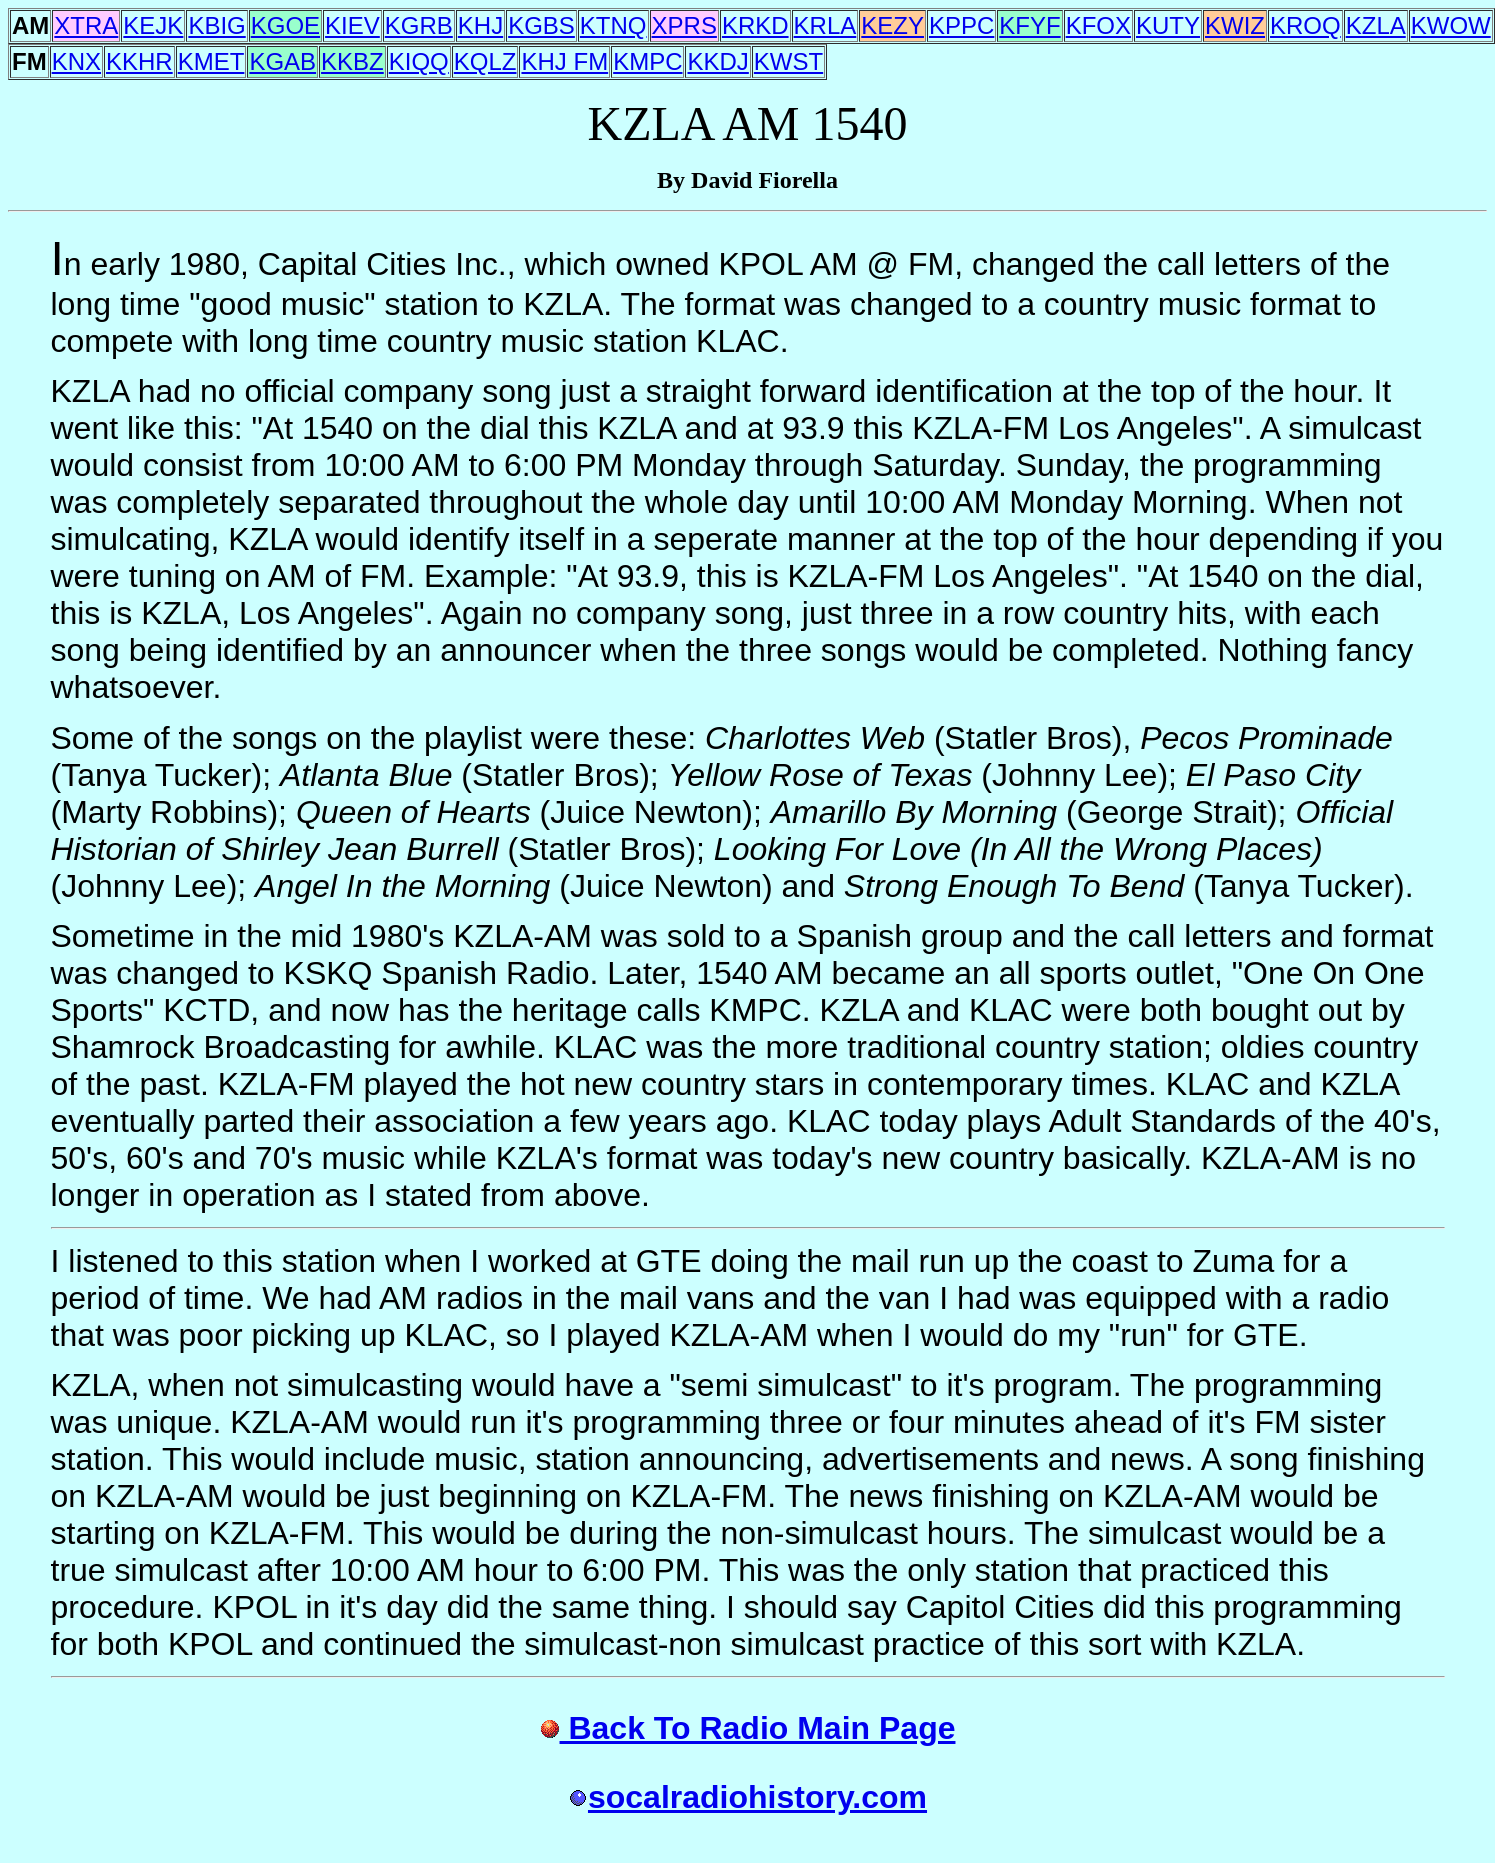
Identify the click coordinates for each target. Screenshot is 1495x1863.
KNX (76, 61)
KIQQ (419, 61)
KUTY (1168, 25)
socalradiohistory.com (747, 1797)
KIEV (352, 25)
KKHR (139, 61)
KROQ (1305, 25)
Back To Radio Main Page (748, 1728)
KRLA (825, 25)
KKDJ (717, 61)
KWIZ (1235, 25)
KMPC (647, 61)
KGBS (541, 25)
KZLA (1376, 25)
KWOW (1451, 25)
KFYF (1029, 25)
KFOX (1098, 25)
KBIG (216, 25)
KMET (211, 61)
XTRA (86, 25)
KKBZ (352, 61)
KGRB (419, 25)
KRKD (755, 25)
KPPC (961, 25)
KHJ (480, 25)
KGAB (282, 61)
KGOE (285, 25)
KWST (788, 61)
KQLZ (485, 61)
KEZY (892, 25)
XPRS (684, 25)
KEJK (153, 25)
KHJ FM (564, 61)
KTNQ (613, 25)
